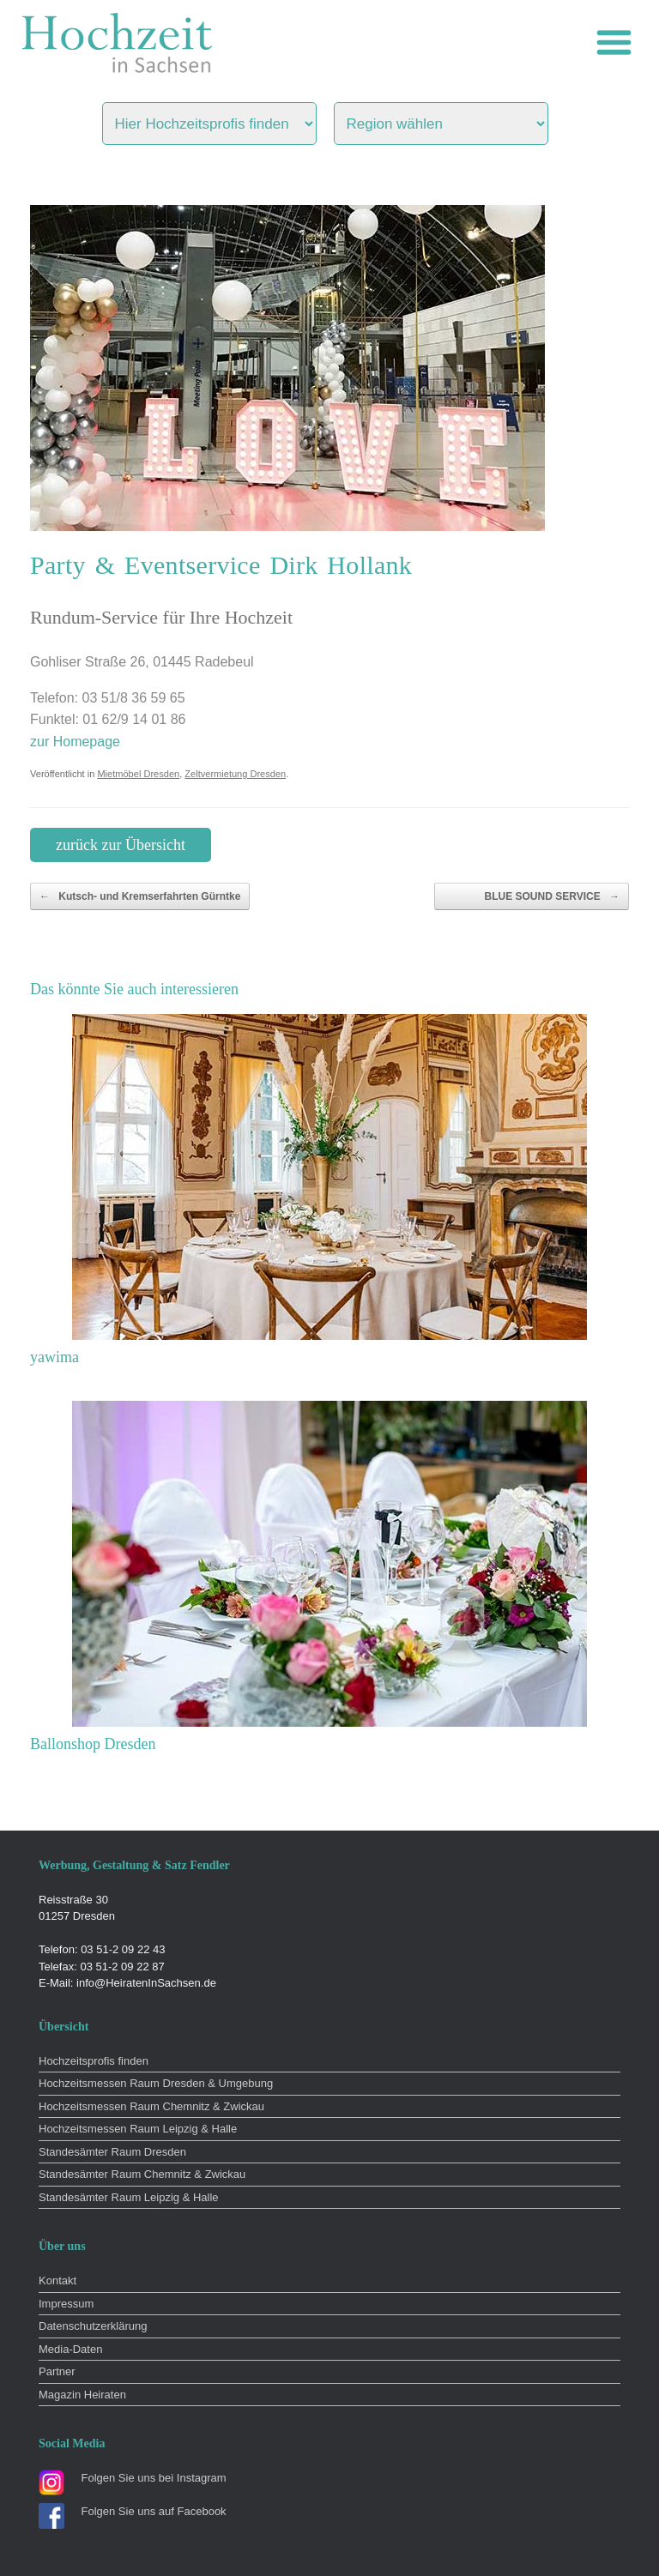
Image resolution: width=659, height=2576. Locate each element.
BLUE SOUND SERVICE (552, 896)
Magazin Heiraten (82, 2394)
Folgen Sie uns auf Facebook (154, 2511)
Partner (57, 2371)
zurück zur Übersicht (120, 845)
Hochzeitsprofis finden (93, 2060)
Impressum (66, 2303)
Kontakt (57, 2280)
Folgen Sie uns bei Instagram (154, 2477)
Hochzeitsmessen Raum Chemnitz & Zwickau (151, 2106)
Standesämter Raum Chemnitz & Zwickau (142, 2174)
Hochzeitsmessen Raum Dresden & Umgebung (156, 2083)
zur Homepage (75, 741)
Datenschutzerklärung (93, 2326)
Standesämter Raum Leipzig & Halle (129, 2197)
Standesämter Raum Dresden (112, 2151)
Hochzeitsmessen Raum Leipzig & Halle (138, 2128)
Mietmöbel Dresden (138, 774)
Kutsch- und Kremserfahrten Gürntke (139, 896)
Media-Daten (70, 2349)
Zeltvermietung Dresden (235, 774)
